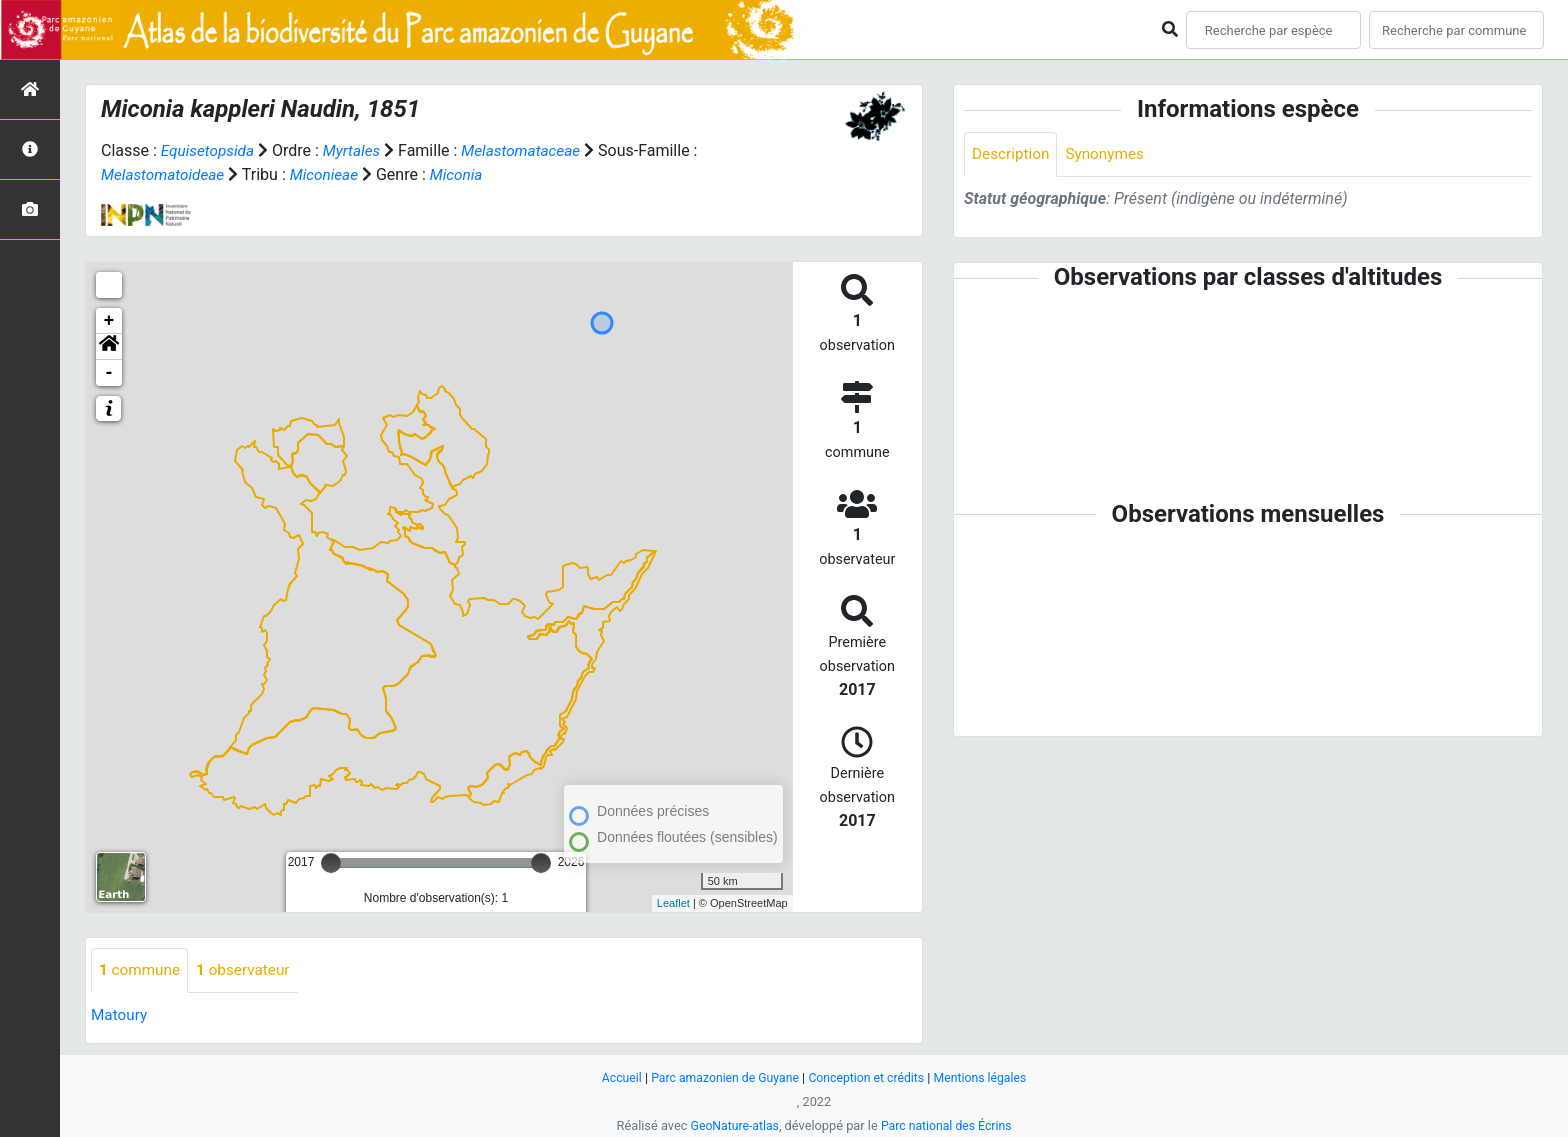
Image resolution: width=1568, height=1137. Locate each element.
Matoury (120, 1015)
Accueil (613, 1077)
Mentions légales (987, 1077)
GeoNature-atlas (731, 1125)
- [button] (109, 373)
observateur (249, 970)
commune (141, 970)
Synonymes (1110, 154)
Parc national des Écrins (948, 1125)
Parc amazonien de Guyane (721, 1077)
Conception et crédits (868, 1077)
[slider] (331, 863)
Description (1012, 154)
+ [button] (109, 321)
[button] (109, 347)
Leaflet (673, 903)
